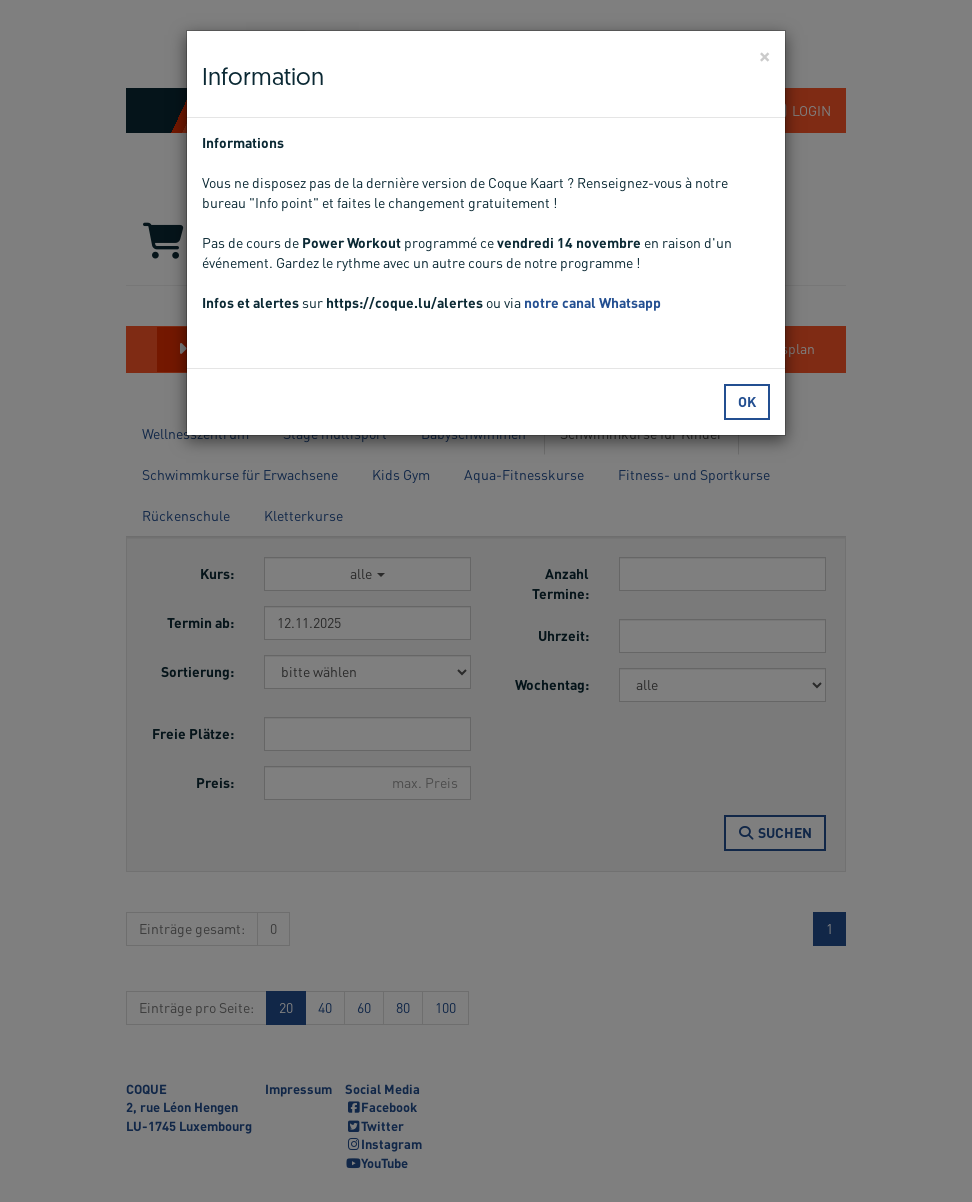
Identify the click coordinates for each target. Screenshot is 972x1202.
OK (747, 401)
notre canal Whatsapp (592, 302)
